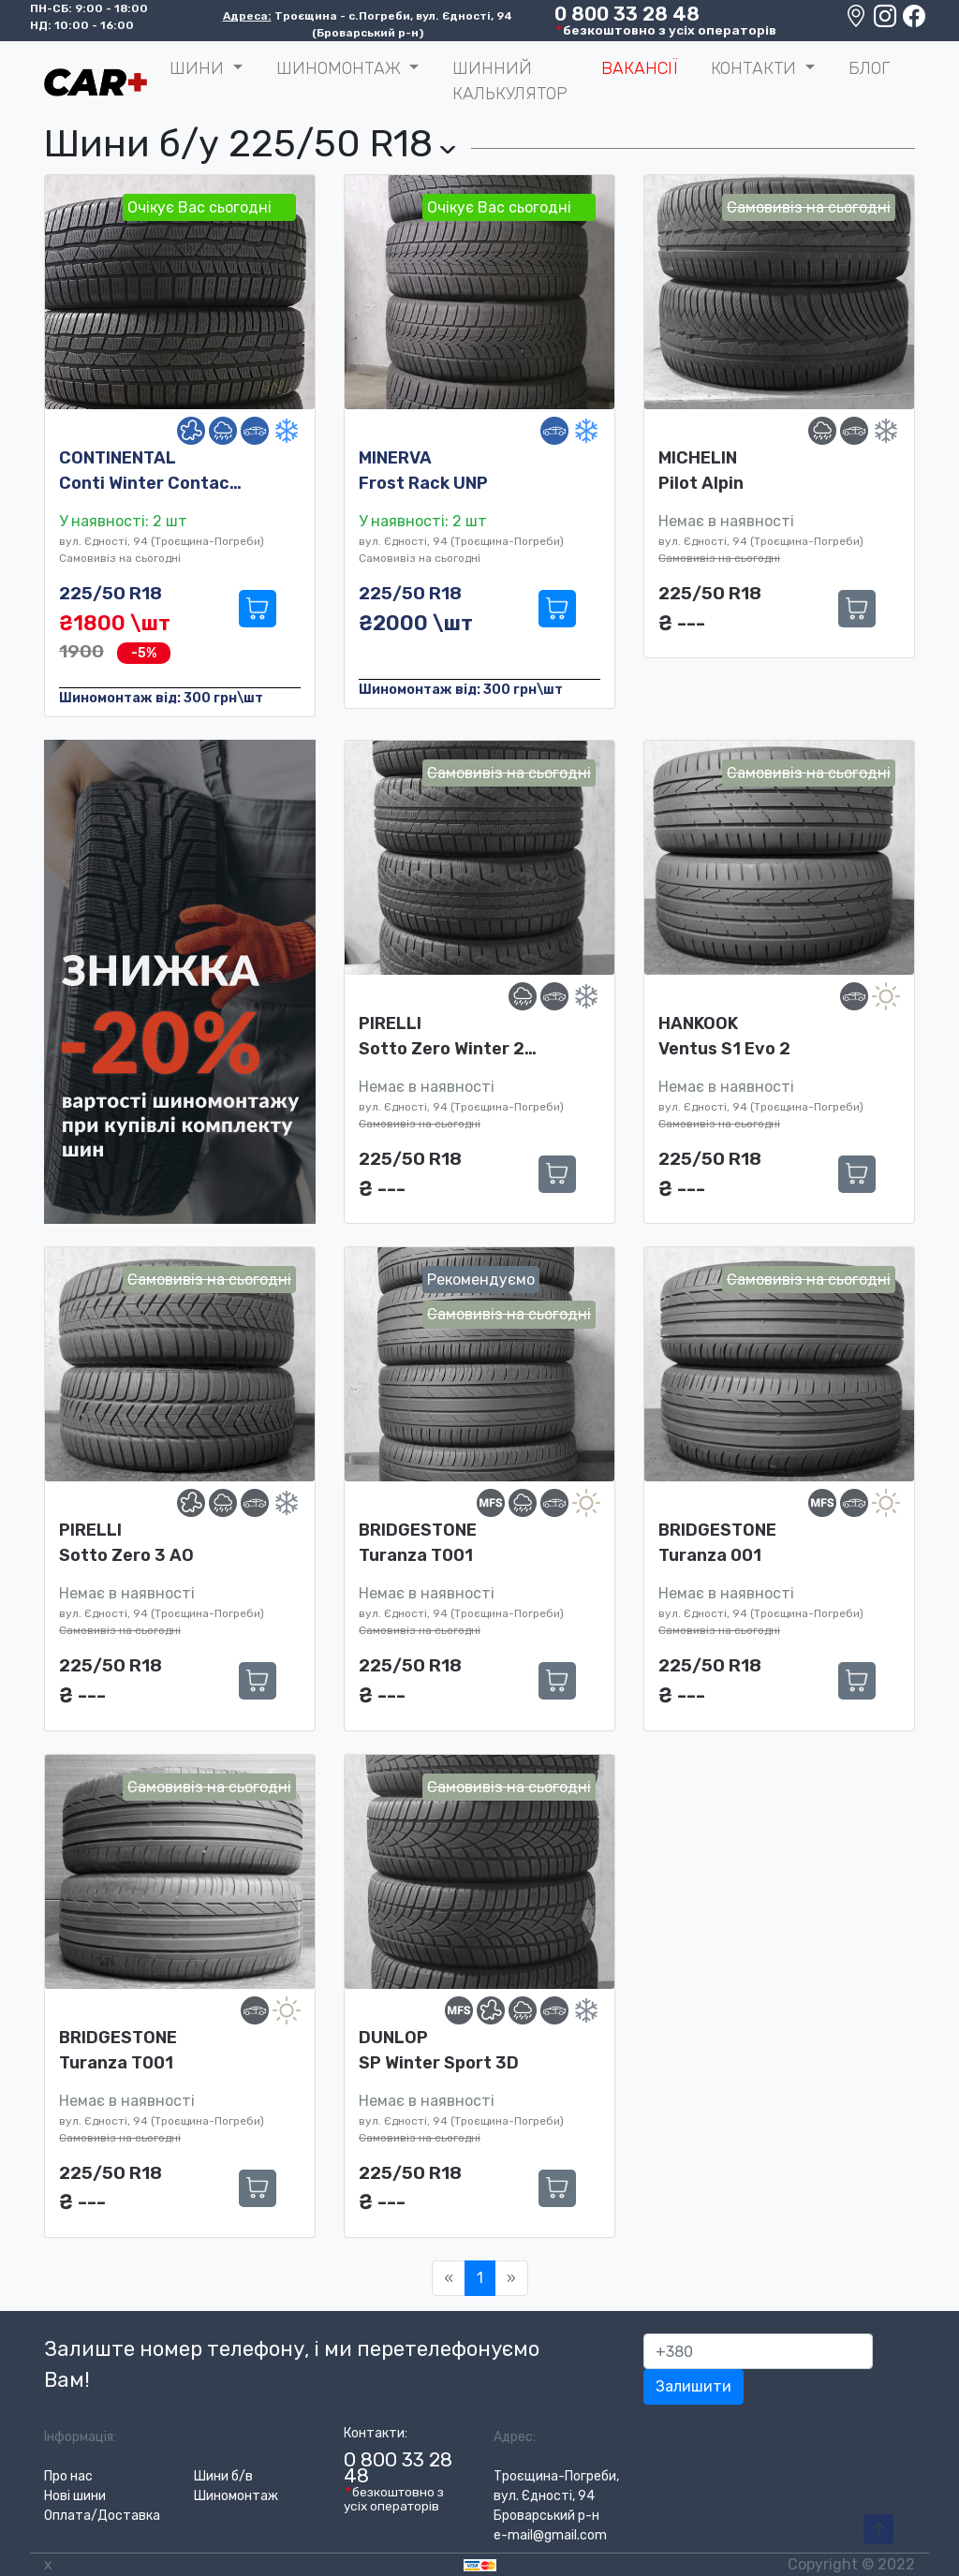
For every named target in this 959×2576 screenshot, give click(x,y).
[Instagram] (886, 20)
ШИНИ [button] (199, 68)
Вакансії (639, 68)
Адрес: (515, 2437)
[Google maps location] (857, 20)
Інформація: (80, 2437)
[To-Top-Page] (878, 2530)
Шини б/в (223, 2476)
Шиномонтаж (236, 2496)
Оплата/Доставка (102, 2516)
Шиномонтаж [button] (341, 68)
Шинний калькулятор (510, 81)
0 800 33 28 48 (627, 14)
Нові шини (75, 2496)
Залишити (693, 2386)
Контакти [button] (756, 68)
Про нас (68, 2476)
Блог (869, 68)
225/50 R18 (110, 593)
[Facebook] (914, 20)
